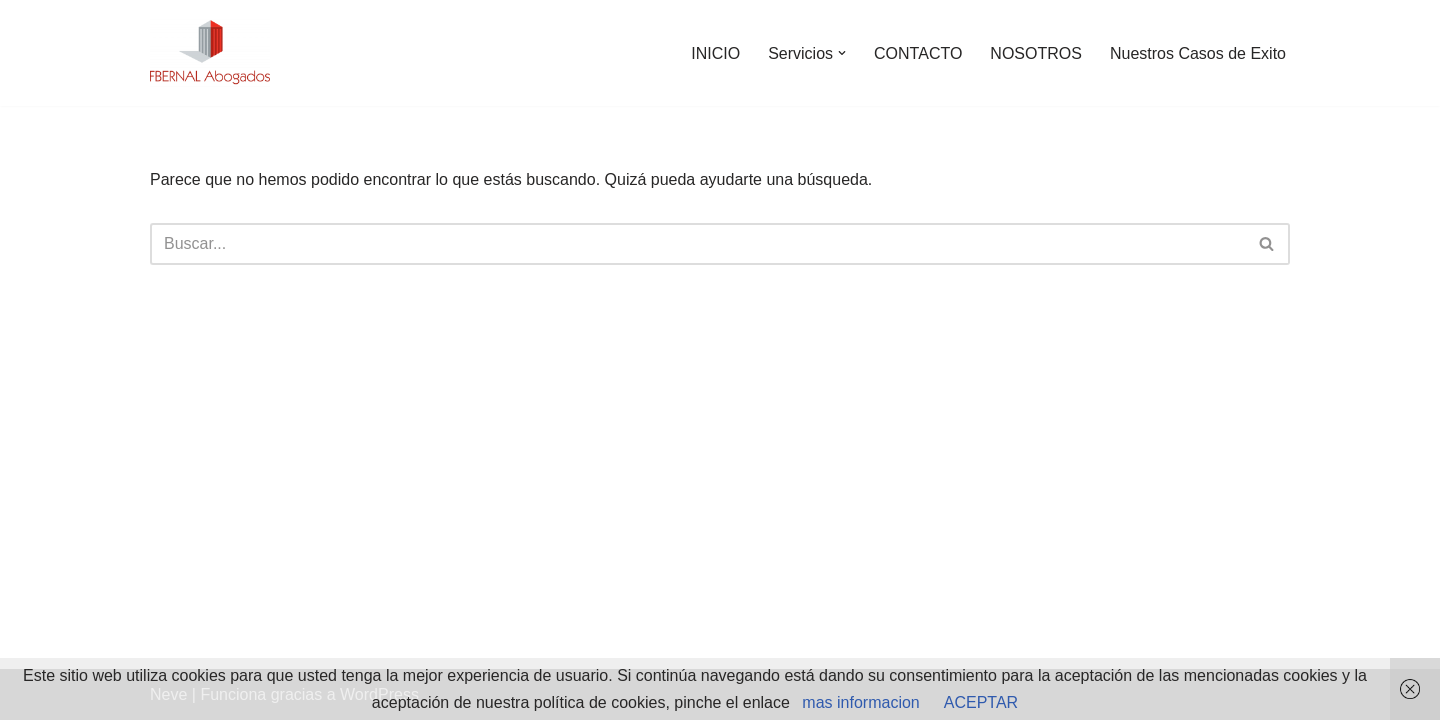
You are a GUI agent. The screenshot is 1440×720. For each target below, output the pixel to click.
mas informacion (860, 702)
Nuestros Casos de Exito (1198, 53)
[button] (842, 53)
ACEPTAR (981, 702)
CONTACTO (918, 53)
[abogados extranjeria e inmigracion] (210, 53)
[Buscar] (697, 244)
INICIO (715, 53)
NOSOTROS (1036, 53)
